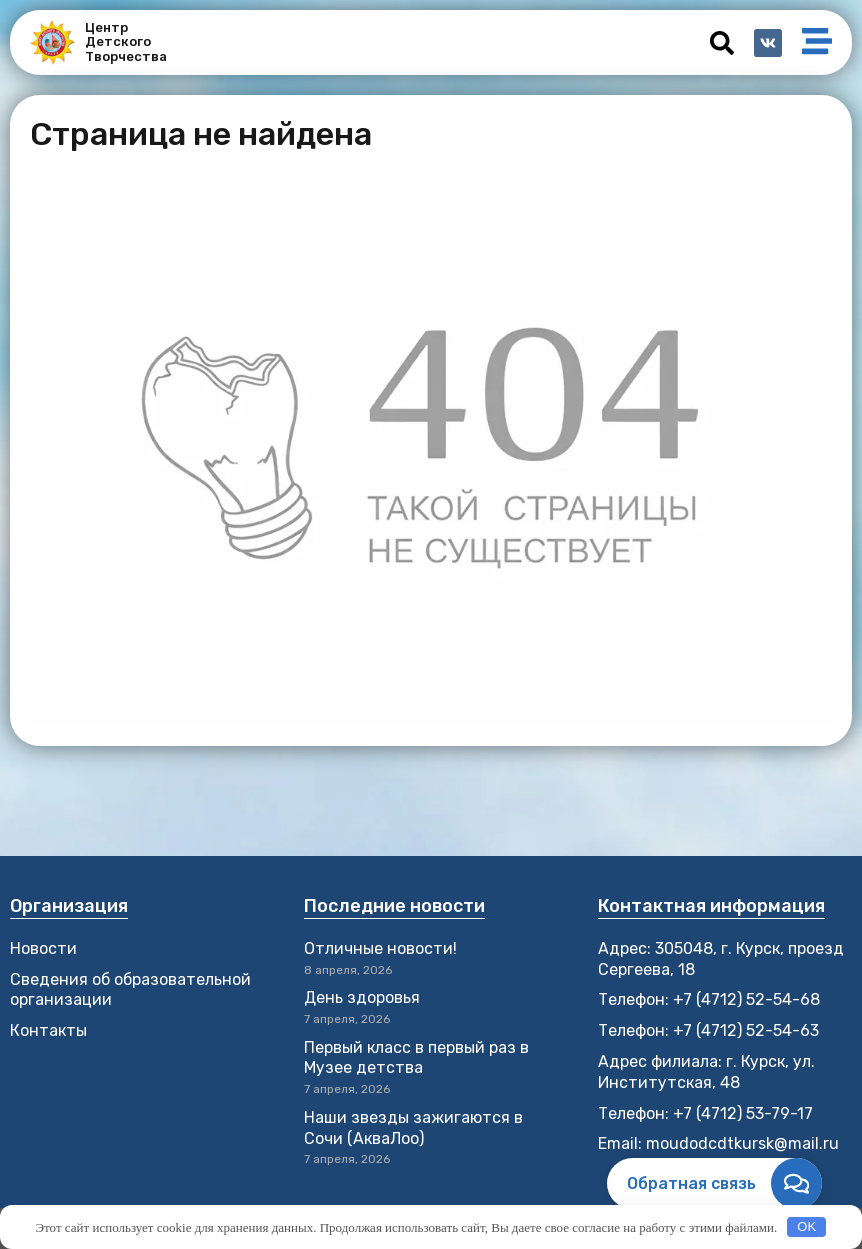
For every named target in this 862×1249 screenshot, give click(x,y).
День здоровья (362, 997)
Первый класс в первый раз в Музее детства (416, 1058)
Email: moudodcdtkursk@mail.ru (718, 1143)
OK (806, 1226)
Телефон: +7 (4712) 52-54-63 (708, 1030)
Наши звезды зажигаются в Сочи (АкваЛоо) (413, 1128)
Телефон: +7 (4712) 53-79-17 (705, 1113)
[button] (722, 43)
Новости (43, 948)
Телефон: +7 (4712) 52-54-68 (709, 999)
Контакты (48, 1030)
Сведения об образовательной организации (130, 990)
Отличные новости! (382, 948)
